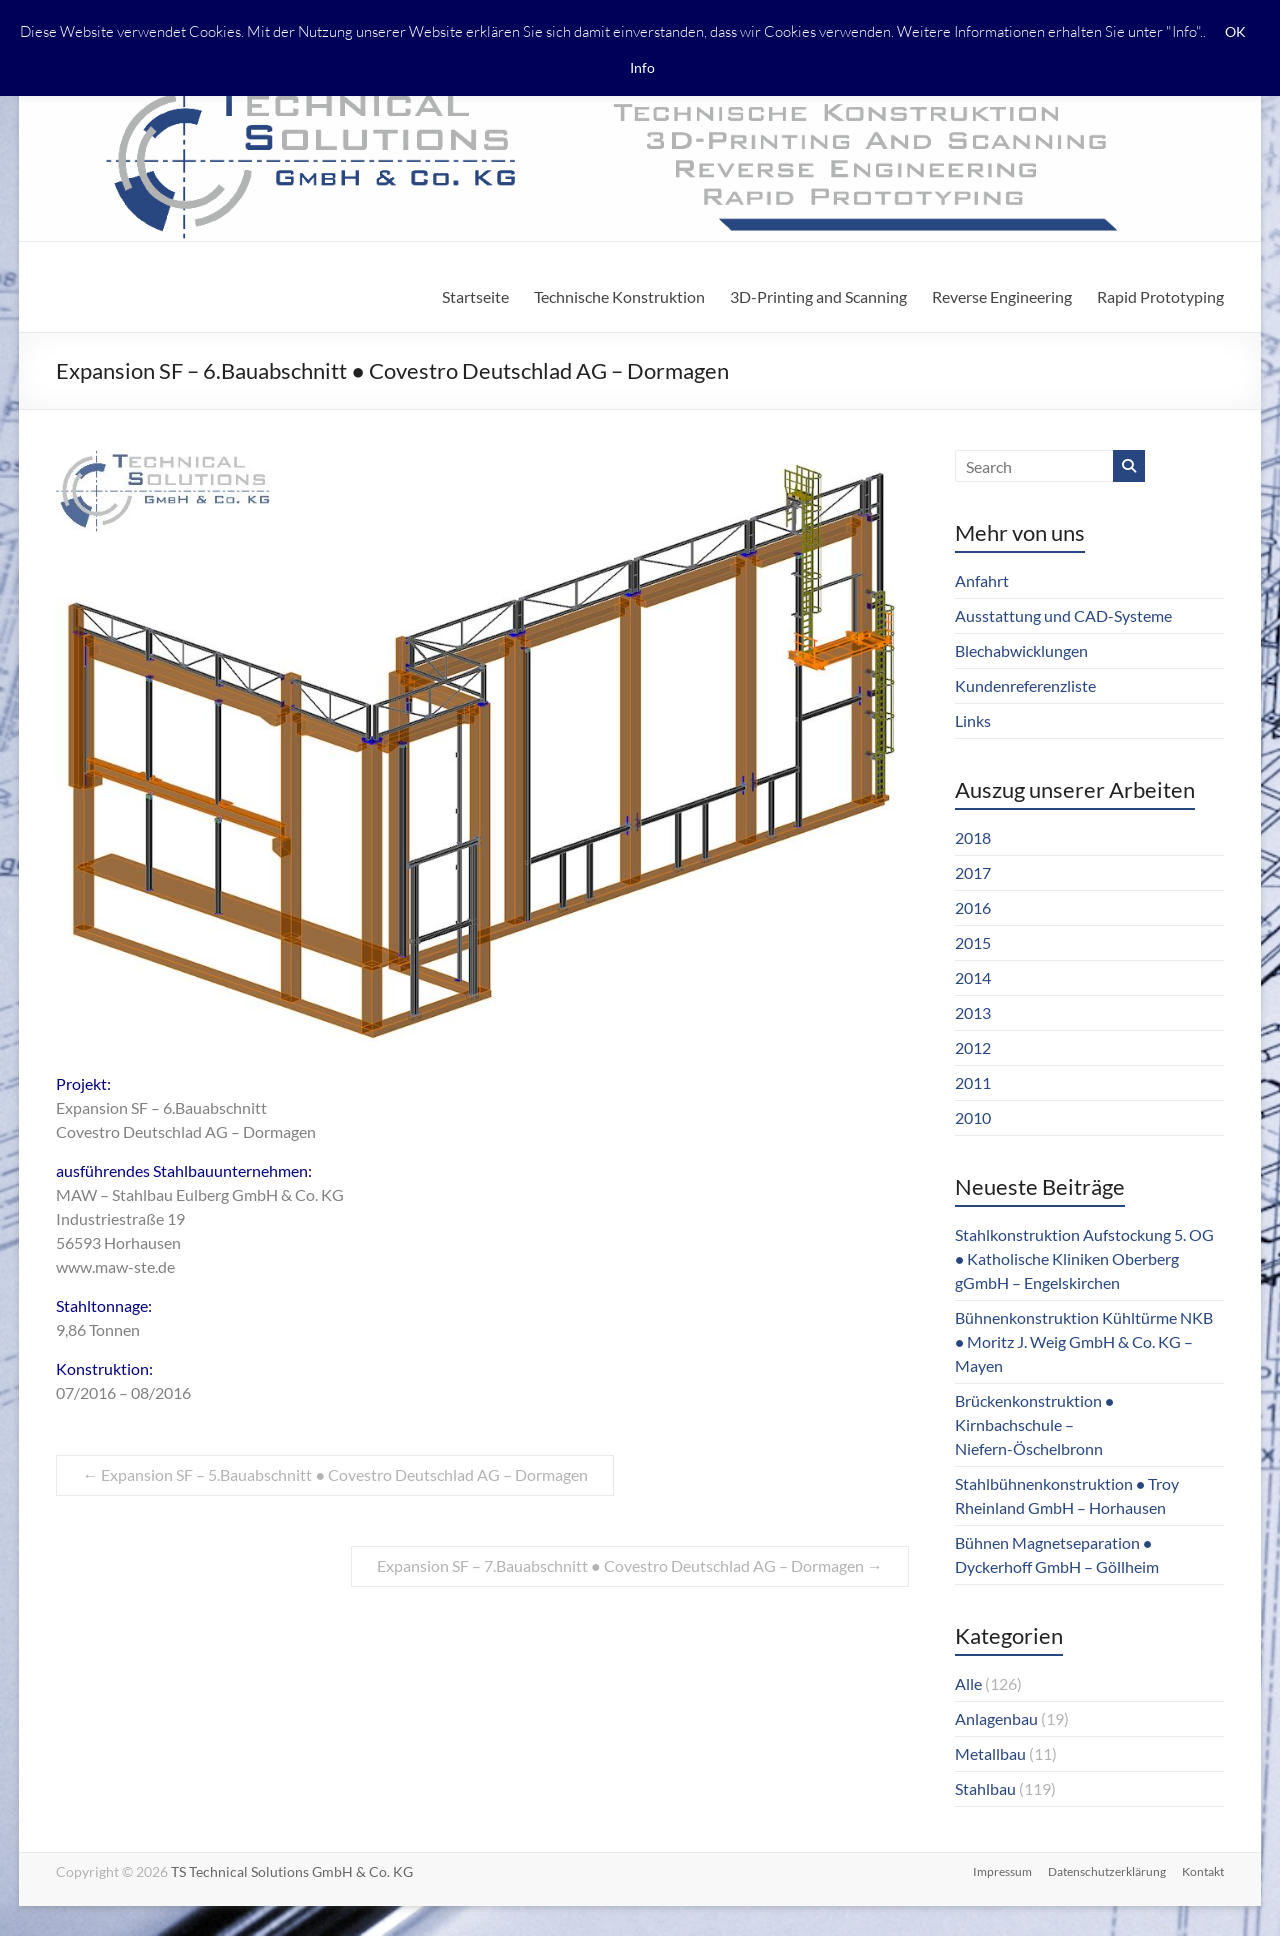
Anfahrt (982, 580)
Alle (968, 1683)
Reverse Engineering (1002, 296)
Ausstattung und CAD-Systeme (1063, 615)
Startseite (475, 296)
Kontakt (1203, 1871)
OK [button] (1235, 31)
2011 (973, 1082)
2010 (973, 1117)
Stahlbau (985, 1788)
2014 (973, 977)
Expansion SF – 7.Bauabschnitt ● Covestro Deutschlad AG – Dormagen (630, 1565)
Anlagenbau (996, 1718)
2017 (973, 872)
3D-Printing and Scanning (818, 296)
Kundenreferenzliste (1025, 685)
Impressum (1002, 1871)
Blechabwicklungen (1021, 650)
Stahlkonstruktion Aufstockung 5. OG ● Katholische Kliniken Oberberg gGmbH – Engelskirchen (1084, 1258)
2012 (973, 1047)
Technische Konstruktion (619, 296)
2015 (973, 942)
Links (973, 720)
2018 (973, 837)
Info (642, 67)
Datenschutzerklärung (1107, 1871)
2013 (973, 1012)
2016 (973, 907)
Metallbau (990, 1753)
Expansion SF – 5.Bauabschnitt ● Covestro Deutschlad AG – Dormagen (335, 1474)
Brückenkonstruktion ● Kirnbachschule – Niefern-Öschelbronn (1035, 1424)
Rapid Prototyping (1160, 296)
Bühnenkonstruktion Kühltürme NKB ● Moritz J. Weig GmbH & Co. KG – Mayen (1084, 1341)
